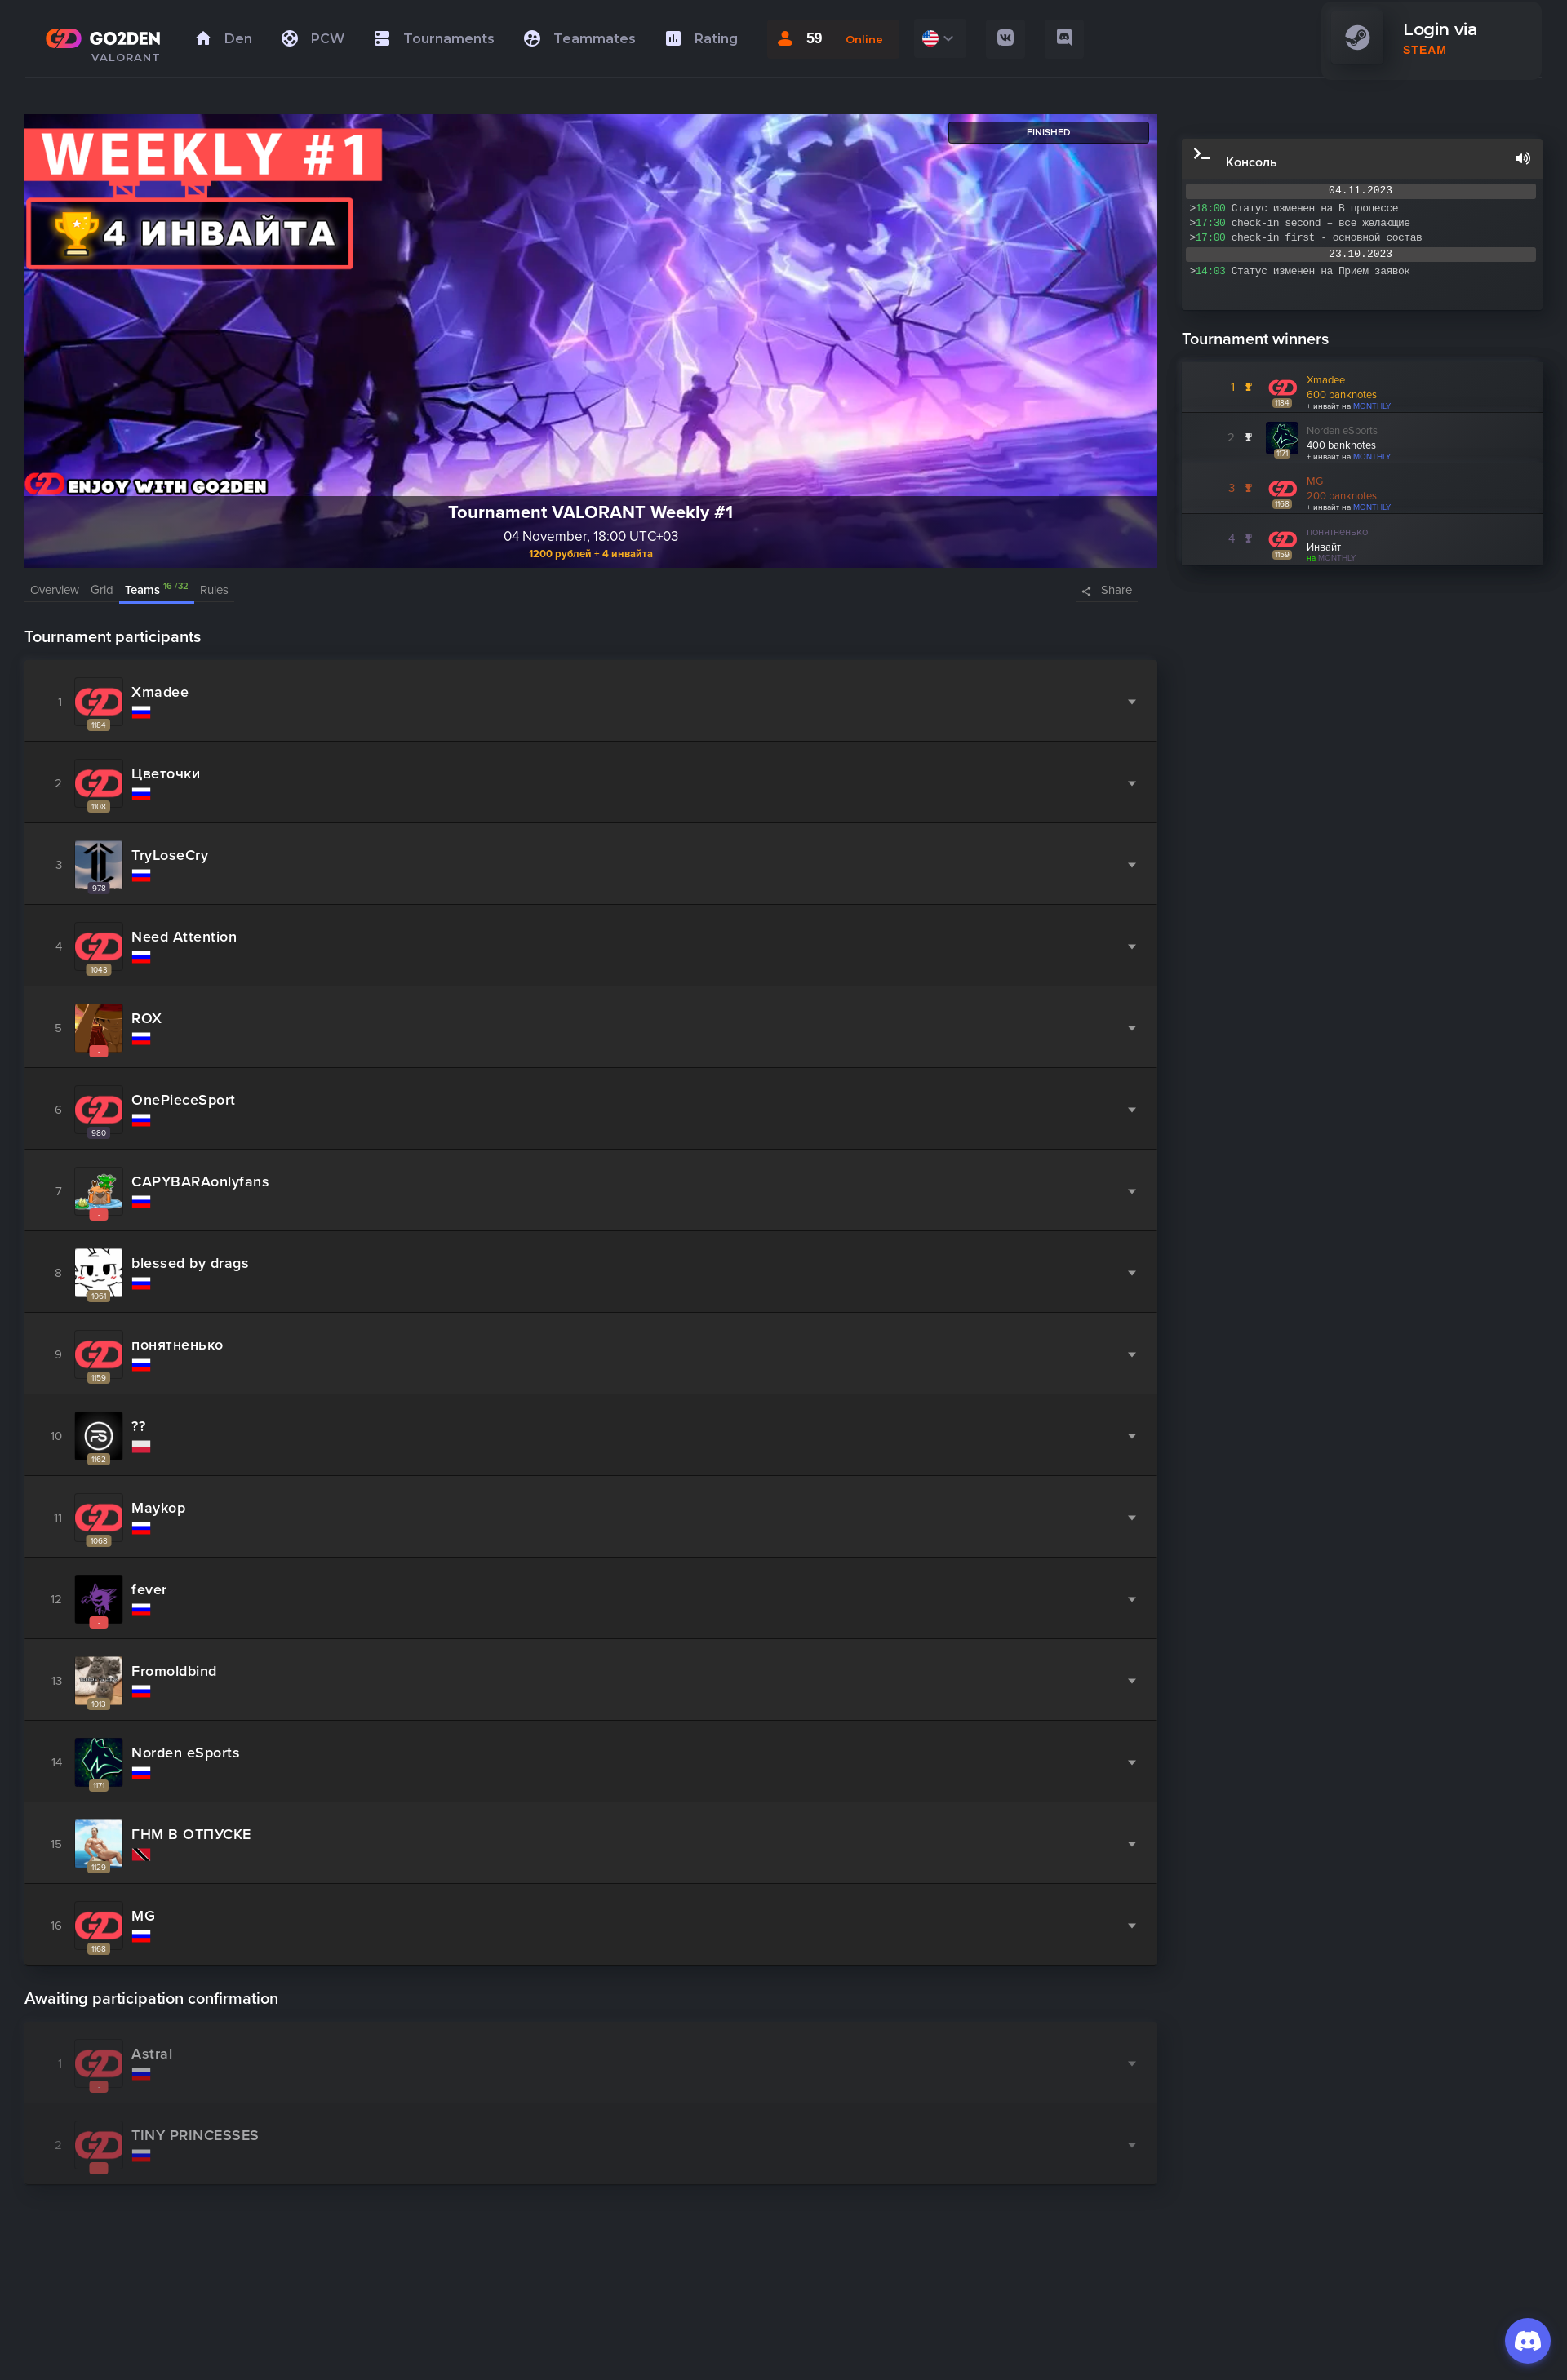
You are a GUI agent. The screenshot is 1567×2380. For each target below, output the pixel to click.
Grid (102, 590)
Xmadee (1326, 380)
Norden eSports (1342, 430)
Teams (157, 589)
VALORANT (126, 57)
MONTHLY (1372, 406)
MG (1315, 481)
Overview (54, 590)
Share (1116, 590)
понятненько (1337, 531)
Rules (214, 590)
